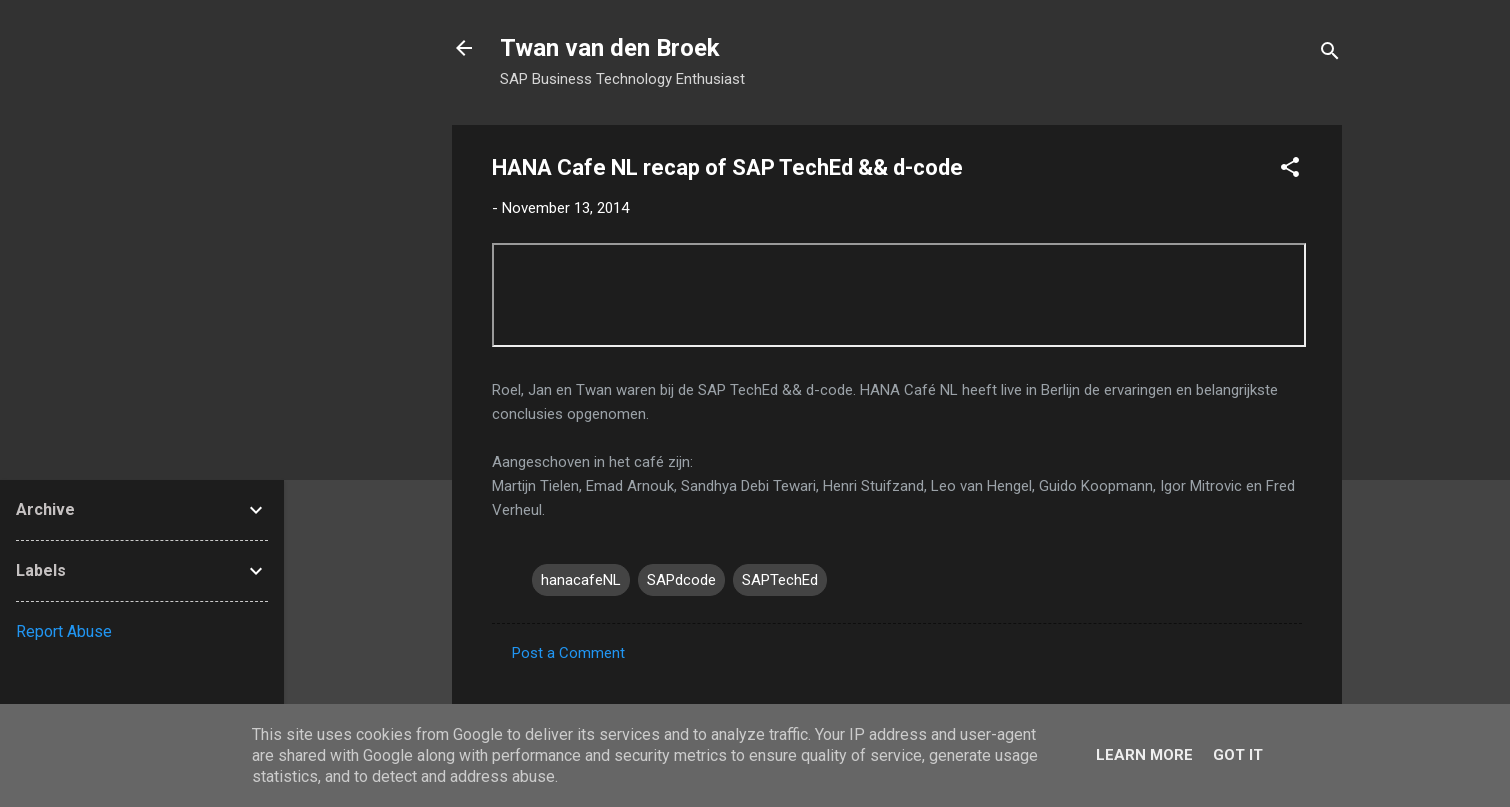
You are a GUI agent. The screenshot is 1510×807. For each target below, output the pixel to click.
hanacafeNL (581, 580)
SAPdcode (681, 580)
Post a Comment (568, 653)
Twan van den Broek (610, 48)
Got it (1238, 755)
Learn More (1144, 755)
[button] (1290, 170)
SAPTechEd (780, 580)
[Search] (1330, 54)
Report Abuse (64, 631)
